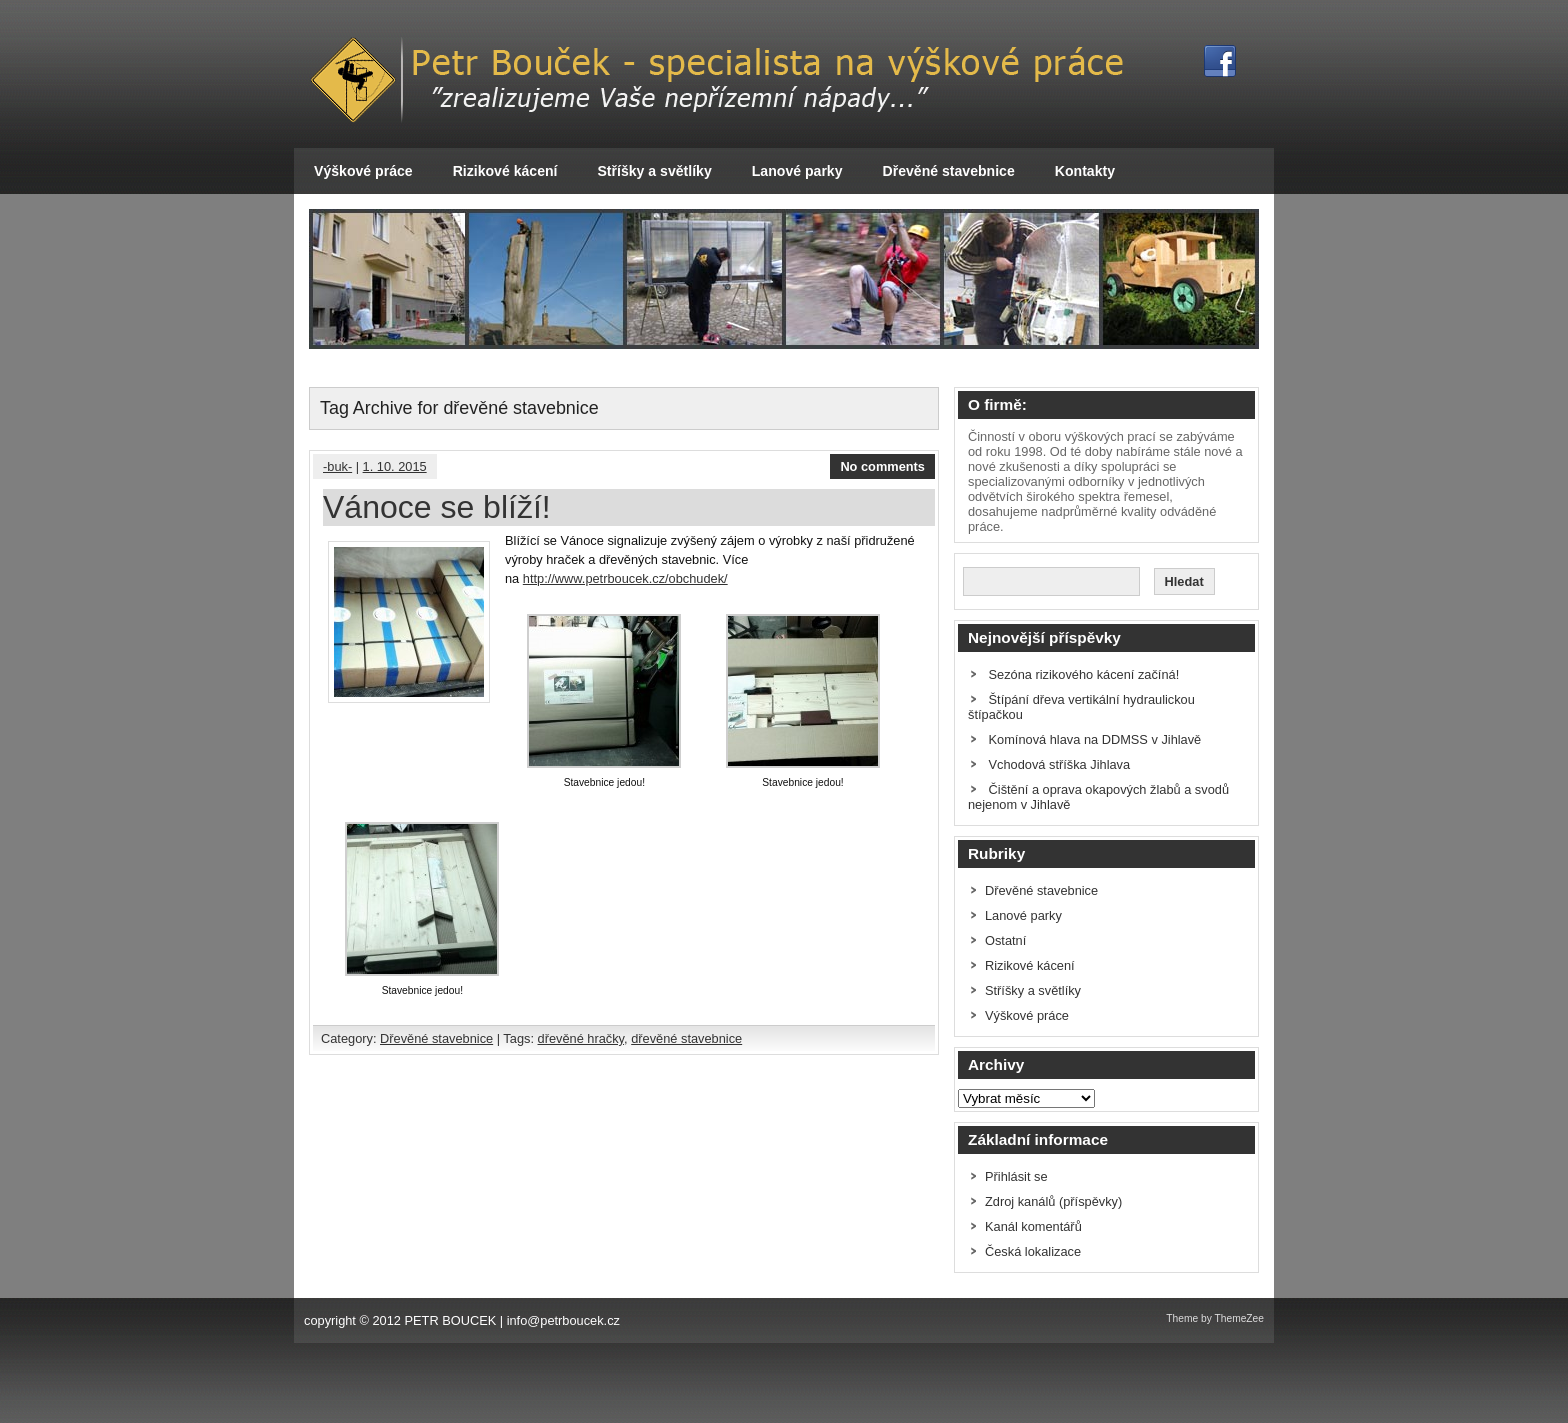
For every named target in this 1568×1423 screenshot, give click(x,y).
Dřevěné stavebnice (949, 171)
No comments (882, 466)
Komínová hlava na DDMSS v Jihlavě (1095, 739)
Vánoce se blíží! (437, 507)
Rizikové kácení (505, 171)
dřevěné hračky (581, 1038)
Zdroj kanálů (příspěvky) (1053, 1201)
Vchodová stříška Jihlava (1060, 764)
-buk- (337, 466)
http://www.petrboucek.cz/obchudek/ (625, 578)
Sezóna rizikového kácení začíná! (1084, 674)
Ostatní (1005, 940)
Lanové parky (797, 171)
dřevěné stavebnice (686, 1038)
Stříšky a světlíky (654, 171)
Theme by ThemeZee (1215, 1318)
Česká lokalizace (1033, 1251)
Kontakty (1085, 171)
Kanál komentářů (1033, 1226)
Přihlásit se (1016, 1176)
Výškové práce (363, 171)
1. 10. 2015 (395, 466)
